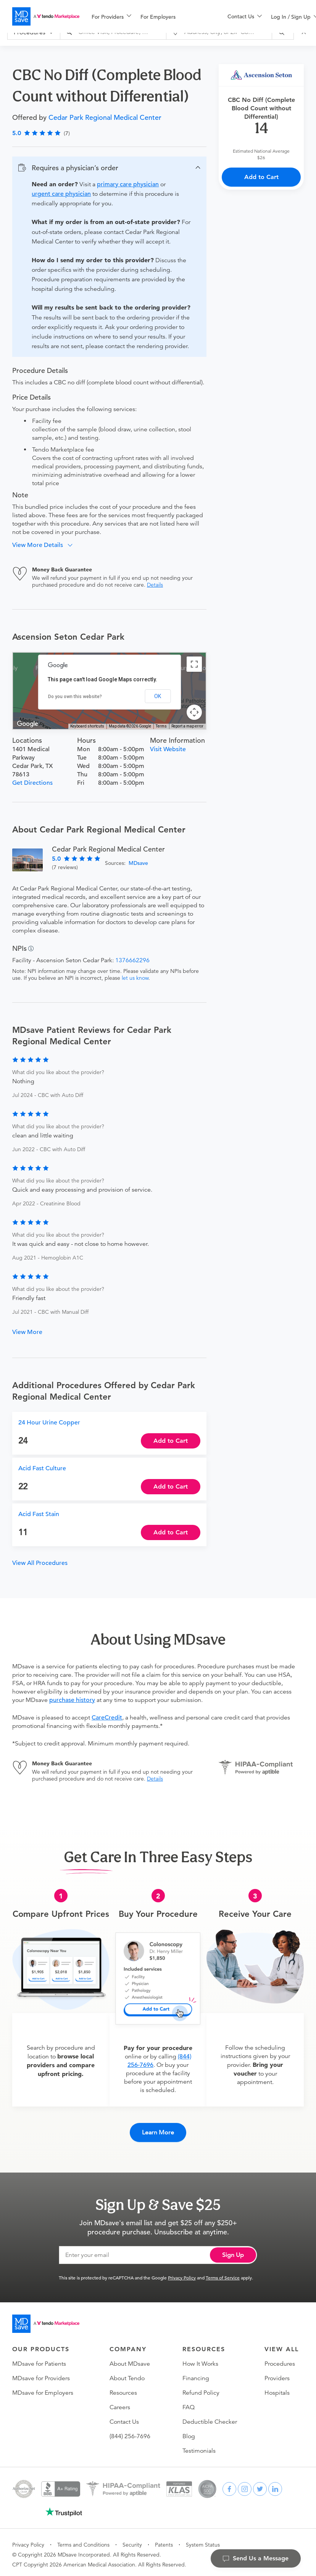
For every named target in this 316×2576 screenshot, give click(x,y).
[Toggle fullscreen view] (194, 664)
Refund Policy (200, 2388)
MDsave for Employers (42, 2388)
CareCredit (107, 1717)
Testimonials (199, 2446)
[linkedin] (275, 2485)
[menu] (147, 16)
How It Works (200, 2359)
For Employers (158, 16)
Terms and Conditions (83, 2540)
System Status (203, 2540)
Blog (188, 2432)
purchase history (72, 1700)
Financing (195, 2374)
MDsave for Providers (41, 2374)
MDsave (138, 863)
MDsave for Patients (39, 2359)
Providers (277, 2374)
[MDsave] (45, 16)
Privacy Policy (182, 2273)
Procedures (279, 2359)
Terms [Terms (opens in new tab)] (161, 726)
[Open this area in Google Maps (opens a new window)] (27, 724)
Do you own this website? (75, 696)
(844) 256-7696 (130, 2432)
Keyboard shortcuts (87, 726)
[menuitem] (111, 16)
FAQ (188, 2403)
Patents (164, 2540)
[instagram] (245, 2485)
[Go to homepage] (45, 2319)
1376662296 (132, 960)
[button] (109, 167)
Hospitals (277, 2388)
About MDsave (130, 2359)
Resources (123, 2388)
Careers (120, 2403)
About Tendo (127, 2374)
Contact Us (124, 2417)
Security (132, 2540)
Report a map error (187, 726)
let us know (135, 977)
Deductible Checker (209, 2417)
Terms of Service (223, 2273)
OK (157, 696)
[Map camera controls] (194, 712)
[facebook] (229, 2485)
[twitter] (260, 2485)
